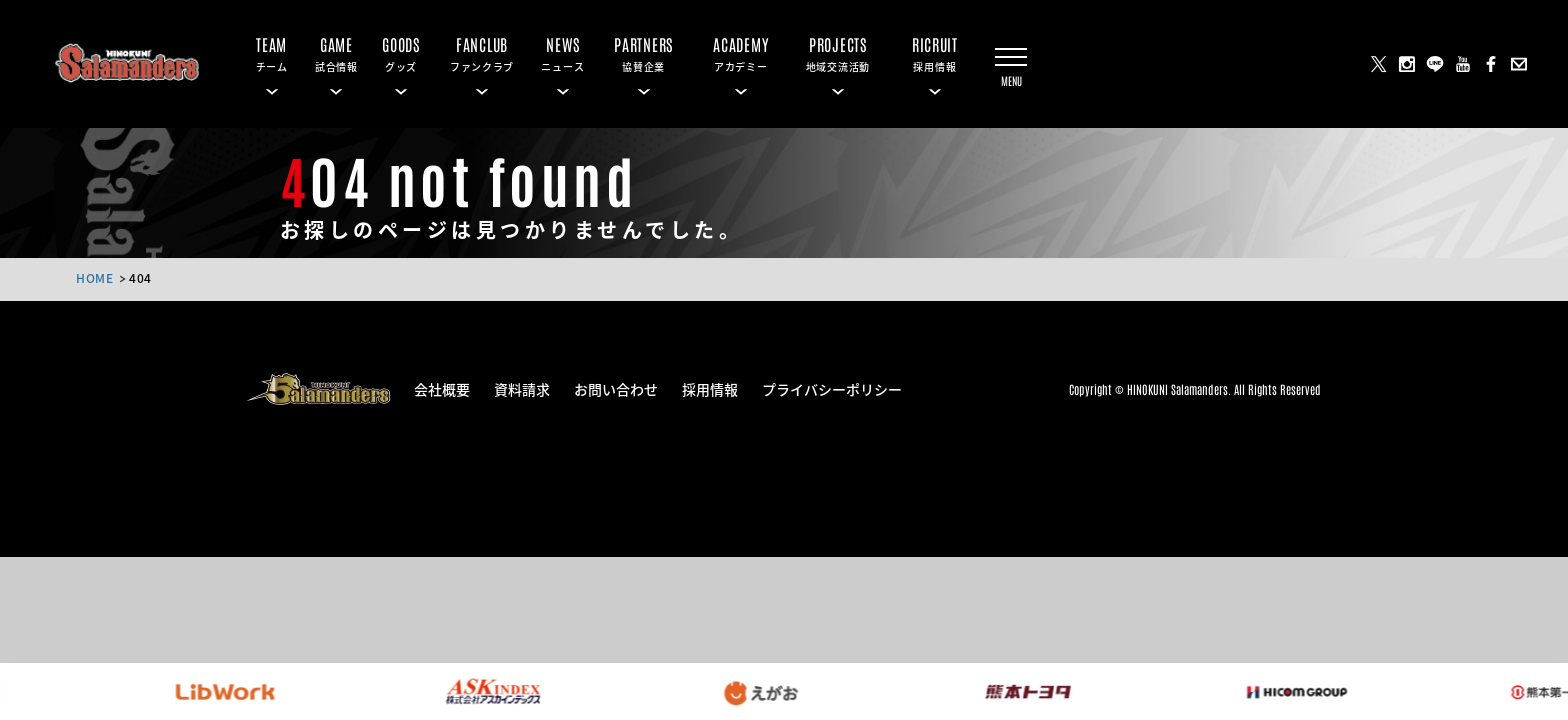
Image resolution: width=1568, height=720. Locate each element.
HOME (94, 277)
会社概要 (442, 388)
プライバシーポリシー (832, 388)
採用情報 (710, 388)
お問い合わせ (616, 388)
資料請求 (522, 388)
